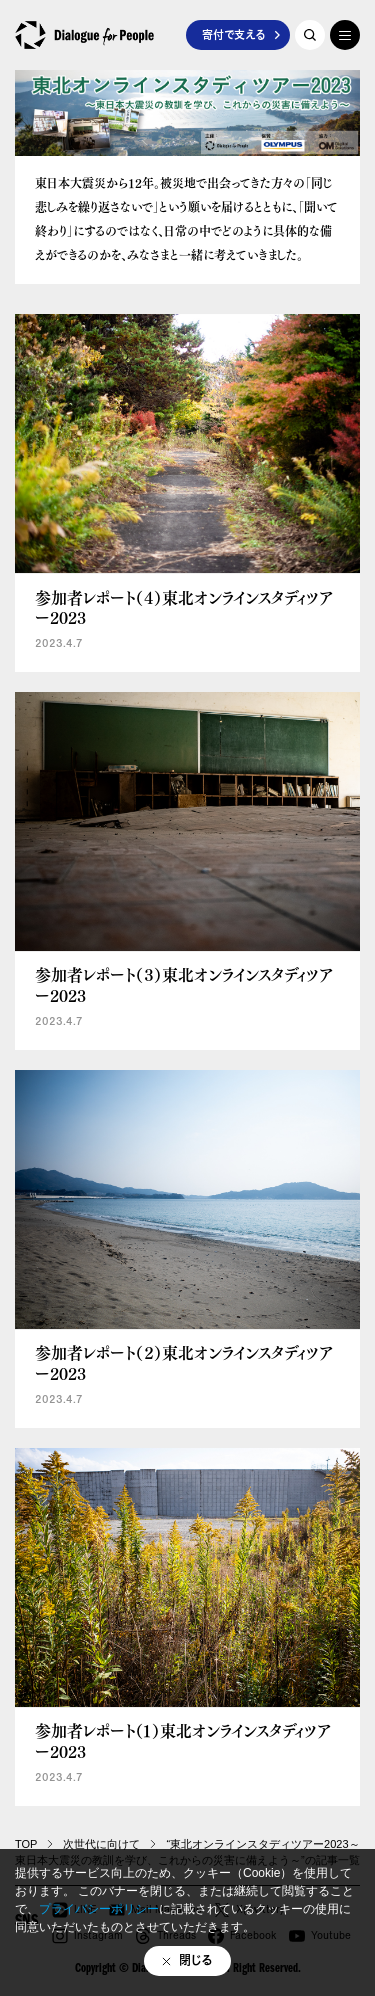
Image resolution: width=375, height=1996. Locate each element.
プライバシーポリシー (99, 1909)
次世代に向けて (101, 1844)
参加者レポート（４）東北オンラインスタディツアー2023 (184, 608)
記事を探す (310, 35)
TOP (26, 1844)
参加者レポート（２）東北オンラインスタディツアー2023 (184, 1363)
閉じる (196, 1960)
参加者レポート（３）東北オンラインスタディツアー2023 (184, 985)
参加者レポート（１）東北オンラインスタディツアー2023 (183, 1741)
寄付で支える (233, 35)
